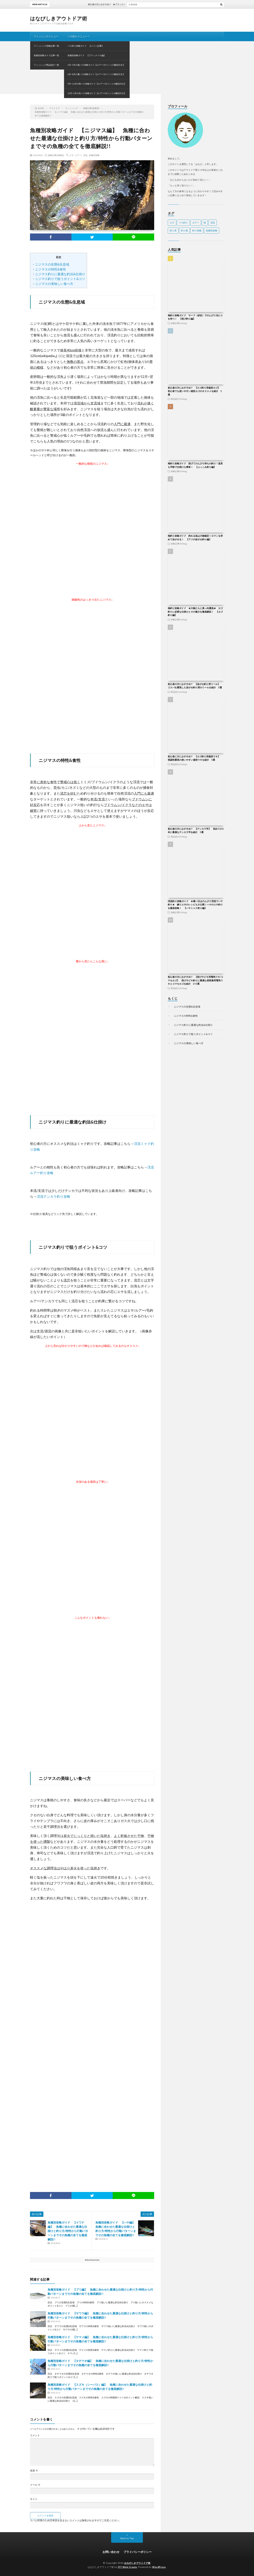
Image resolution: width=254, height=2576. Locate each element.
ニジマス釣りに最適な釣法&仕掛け (58, 274)
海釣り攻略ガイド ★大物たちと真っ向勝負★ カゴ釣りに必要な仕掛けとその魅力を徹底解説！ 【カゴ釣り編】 (195, 611)
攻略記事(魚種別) (56, 155)
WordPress (159, 2567)
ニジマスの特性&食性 (49, 269)
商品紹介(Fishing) (179, 399)
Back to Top (127, 2538)
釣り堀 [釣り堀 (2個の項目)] (184, 230)
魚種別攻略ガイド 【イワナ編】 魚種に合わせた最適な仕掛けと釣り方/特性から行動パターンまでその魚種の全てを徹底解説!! (68, 2231)
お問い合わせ (110, 2551)
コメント (35, 2435)
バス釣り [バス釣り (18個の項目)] (183, 222)
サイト (33, 2499)
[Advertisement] (127, 67)
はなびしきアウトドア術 (58, 18)
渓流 (85, 155)
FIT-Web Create (127, 2567)
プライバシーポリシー (137, 2551)
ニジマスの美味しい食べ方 (52, 284)
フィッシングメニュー (46, 36)
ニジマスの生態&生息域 (50, 264)
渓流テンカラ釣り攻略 (53, 1196)
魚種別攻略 (94, 155)
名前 (34, 2470)
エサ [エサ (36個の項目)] (172, 222)
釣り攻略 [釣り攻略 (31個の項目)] (196, 230)
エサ (71, 155)
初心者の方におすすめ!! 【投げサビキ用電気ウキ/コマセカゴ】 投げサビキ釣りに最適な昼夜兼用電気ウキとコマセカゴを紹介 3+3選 (195, 980)
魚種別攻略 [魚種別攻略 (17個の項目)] (211, 230)
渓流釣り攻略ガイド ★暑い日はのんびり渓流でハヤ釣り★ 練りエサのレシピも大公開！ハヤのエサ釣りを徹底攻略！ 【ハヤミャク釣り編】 (195, 904)
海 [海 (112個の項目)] (205, 222)
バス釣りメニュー (77, 36)
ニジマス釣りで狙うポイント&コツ (58, 279)
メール (35, 2485)
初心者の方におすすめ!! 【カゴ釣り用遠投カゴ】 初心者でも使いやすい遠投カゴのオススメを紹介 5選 (195, 391)
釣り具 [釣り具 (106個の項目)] (173, 230)
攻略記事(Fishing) (179, 323)
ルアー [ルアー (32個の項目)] (195, 222)
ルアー (78, 155)
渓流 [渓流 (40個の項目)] (212, 222)
